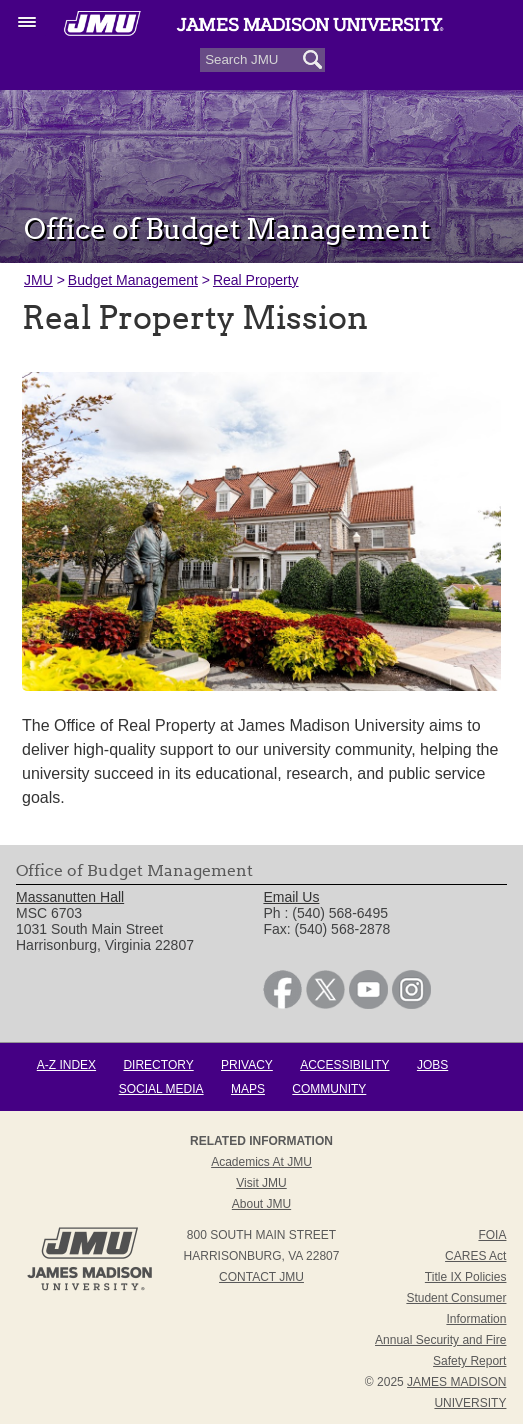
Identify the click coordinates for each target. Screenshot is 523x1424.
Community (329, 1089)
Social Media (161, 1089)
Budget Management (133, 280)
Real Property (256, 280)
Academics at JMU (261, 1162)
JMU (38, 280)
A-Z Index (66, 1065)
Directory (158, 1065)
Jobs (432, 1065)
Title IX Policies (466, 1277)
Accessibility (344, 1065)
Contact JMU (261, 1277)
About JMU (261, 1204)
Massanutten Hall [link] (70, 897)
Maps (248, 1089)
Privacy (247, 1065)
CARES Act (475, 1256)
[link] (282, 1004)
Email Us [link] (291, 897)
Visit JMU (261, 1183)
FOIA (492, 1235)
